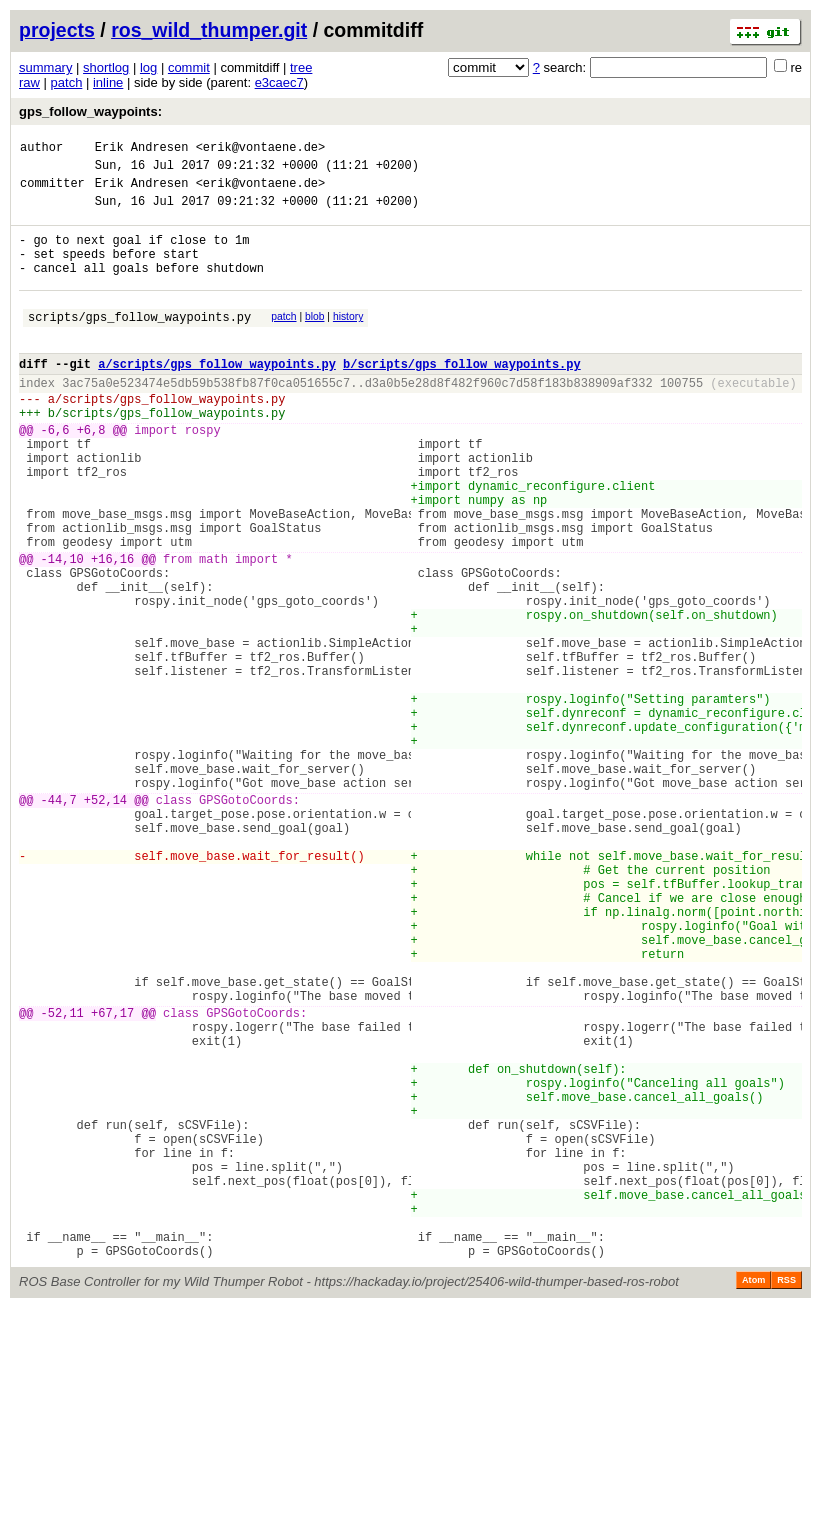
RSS (786, 1499)
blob (315, 340)
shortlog (106, 67)
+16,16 (112, 630)
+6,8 (91, 474)
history (348, 340)
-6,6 (55, 474)
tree (301, 67)
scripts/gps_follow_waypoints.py (139, 343)
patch (67, 82)
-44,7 (59, 922)
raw (29, 82)
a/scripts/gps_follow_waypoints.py (217, 396)
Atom (753, 1499)
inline (108, 82)
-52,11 (62, 1180)
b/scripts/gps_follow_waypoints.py (462, 396)
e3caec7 (279, 82)
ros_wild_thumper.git (209, 30)
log (148, 67)
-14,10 (62, 630)
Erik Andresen (142, 149)
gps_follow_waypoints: (90, 111)
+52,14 (105, 922)
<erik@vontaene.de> (261, 149)
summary (45, 67)
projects (57, 30)
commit (189, 67)
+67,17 (112, 1180)
